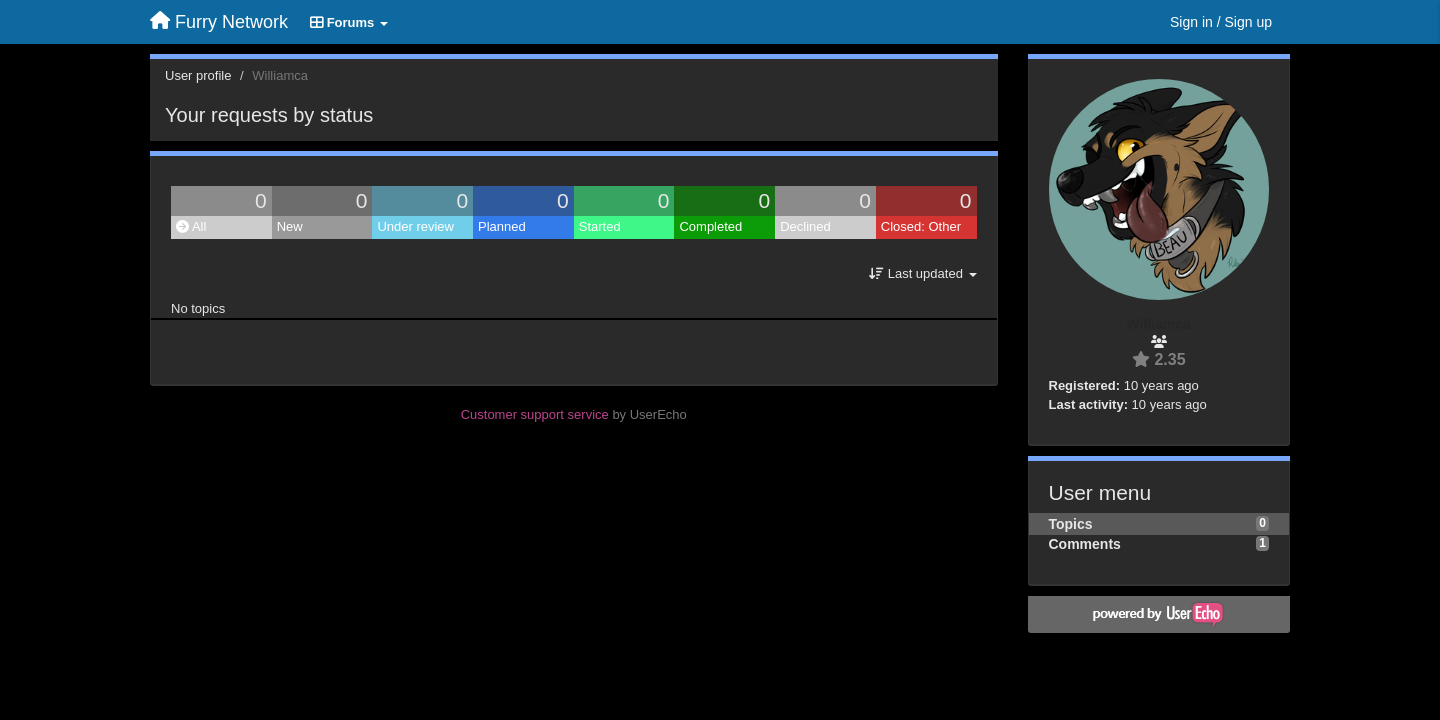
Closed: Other (921, 226)
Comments (1085, 544)
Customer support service (535, 414)
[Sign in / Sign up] (1221, 22)
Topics (1071, 524)
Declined (805, 226)
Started (600, 226)
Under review (415, 226)
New (290, 226)
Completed (710, 226)
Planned (502, 226)
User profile (198, 75)
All (191, 226)
